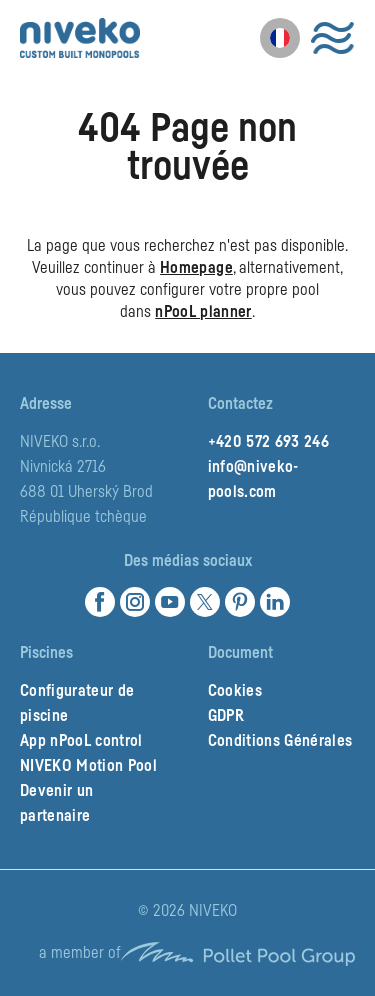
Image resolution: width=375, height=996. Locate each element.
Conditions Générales (280, 741)
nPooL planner (203, 312)
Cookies (235, 691)
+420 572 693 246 (268, 442)
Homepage (196, 268)
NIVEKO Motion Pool (88, 766)
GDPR (226, 716)
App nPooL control (81, 741)
